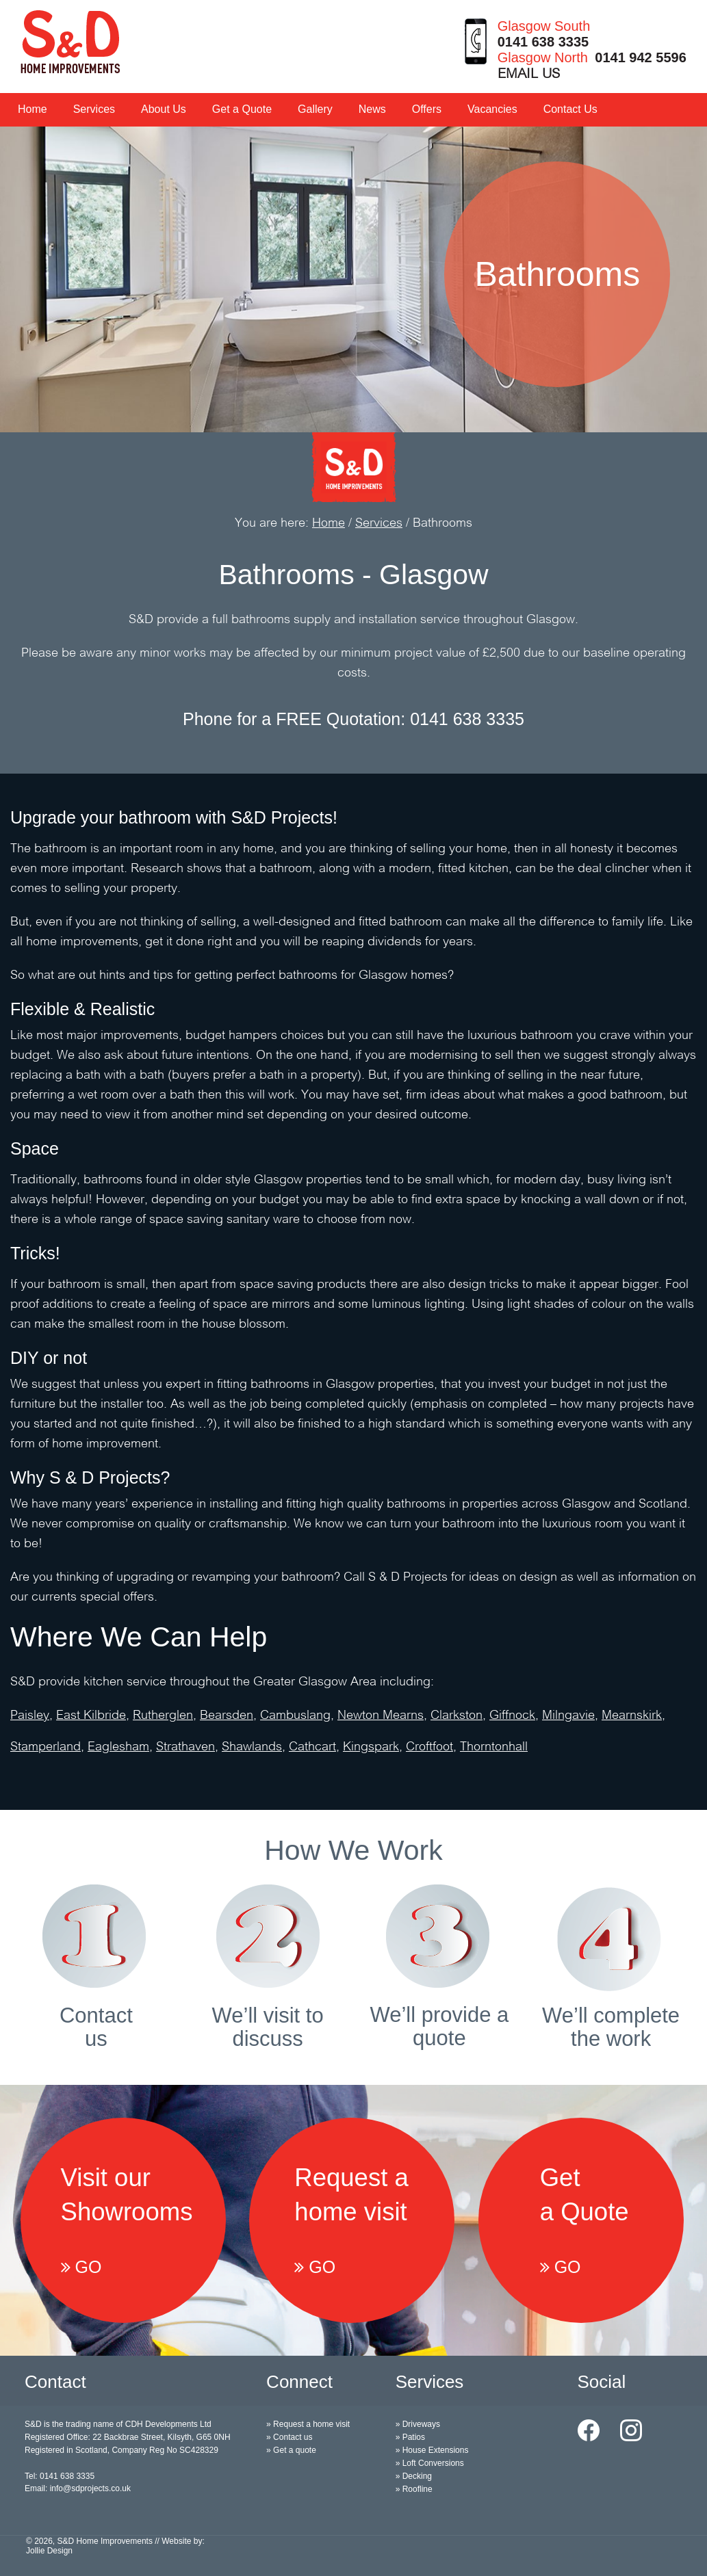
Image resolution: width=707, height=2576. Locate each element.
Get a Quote (242, 109)
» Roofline (414, 2489)
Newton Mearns (380, 1715)
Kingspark (371, 1747)
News (372, 109)
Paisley (29, 1715)
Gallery (315, 109)
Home (32, 109)
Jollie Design (49, 2550)
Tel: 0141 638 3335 (59, 2476)
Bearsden (226, 1715)
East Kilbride (91, 1715)
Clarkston (456, 1715)
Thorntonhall (494, 1747)
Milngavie (568, 1715)
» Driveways (418, 2424)
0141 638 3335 (543, 41)
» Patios (410, 2437)
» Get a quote (291, 2450)
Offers (426, 109)
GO (81, 2266)
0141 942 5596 (640, 57)
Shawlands (252, 1747)
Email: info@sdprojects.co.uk (78, 2488)
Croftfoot (429, 1747)
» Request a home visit (308, 2424)
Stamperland (45, 1747)
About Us (163, 109)
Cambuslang (295, 1715)
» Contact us (289, 2437)
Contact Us (570, 109)
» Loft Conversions (430, 2463)
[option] (353, 280)
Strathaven (185, 1747)
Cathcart (312, 1747)
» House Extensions (432, 2450)
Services (94, 109)
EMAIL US (529, 74)
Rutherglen (163, 1715)
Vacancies (492, 109)
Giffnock (512, 1715)
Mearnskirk (632, 1715)
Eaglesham (118, 1747)
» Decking (414, 2476)
